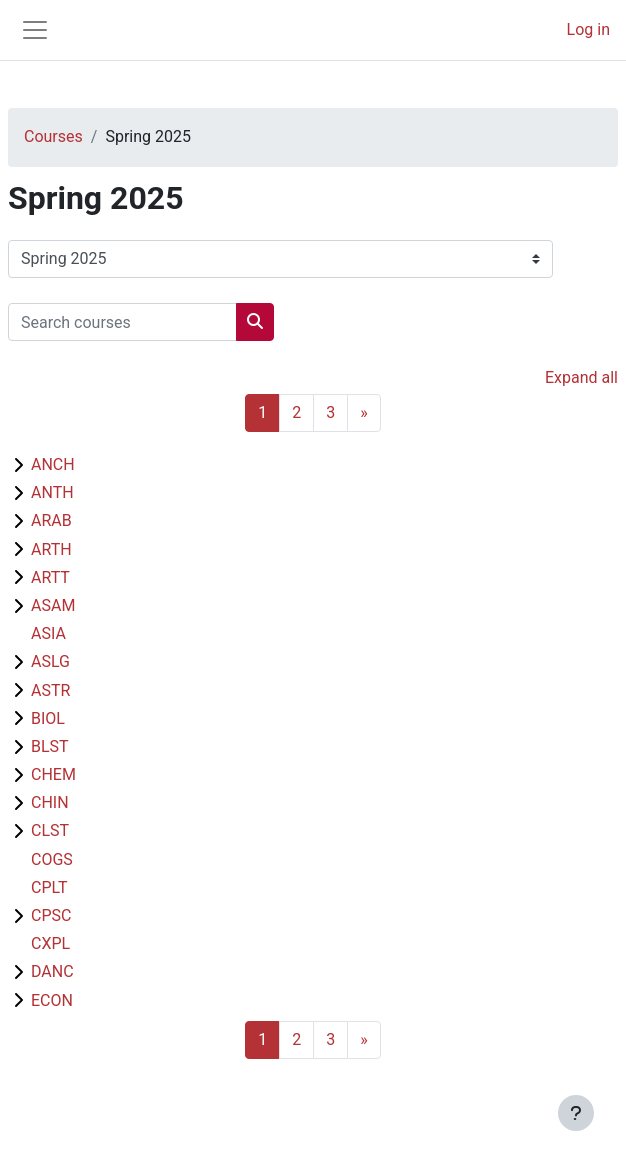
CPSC (51, 915)
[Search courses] (122, 322)
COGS (52, 859)
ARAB (51, 520)
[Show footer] (576, 1113)
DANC (52, 971)
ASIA (48, 633)
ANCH (53, 464)
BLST (50, 746)
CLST (50, 830)
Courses (53, 136)
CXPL (50, 943)
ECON (52, 1000)
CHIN (50, 802)
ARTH (51, 549)
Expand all (581, 377)
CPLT (49, 887)
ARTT (50, 577)
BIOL (48, 718)
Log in (588, 29)
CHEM (53, 774)
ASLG (50, 661)
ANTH (52, 492)
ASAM (53, 605)
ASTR (50, 690)
